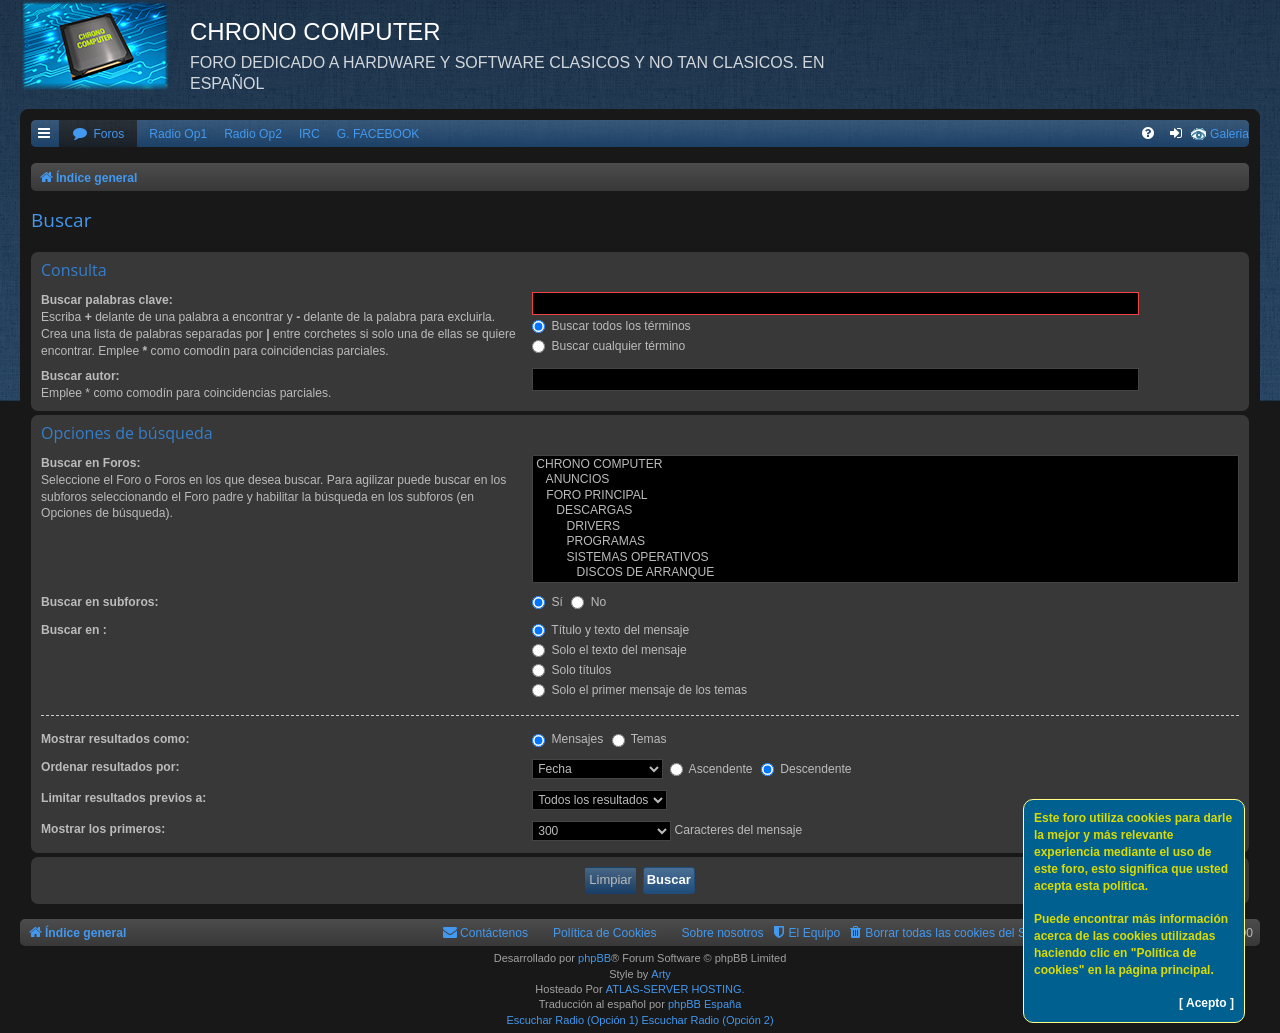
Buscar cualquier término (608, 346)
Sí (547, 602)
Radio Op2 (253, 134)
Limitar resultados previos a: (123, 798)
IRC (309, 134)
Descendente (806, 769)
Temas (639, 739)
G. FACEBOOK (378, 134)
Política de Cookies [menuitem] (605, 933)
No (588, 602)
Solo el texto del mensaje (609, 650)
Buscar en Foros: (90, 463)
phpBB (594, 958)
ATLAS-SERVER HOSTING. (675, 989)
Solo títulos (571, 670)
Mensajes (567, 739)
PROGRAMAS (885, 542)
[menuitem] (98, 134)
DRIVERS (885, 527)
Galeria (1229, 134)
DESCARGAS (885, 511)
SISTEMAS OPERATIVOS (885, 558)
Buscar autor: (80, 376)
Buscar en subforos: (100, 602)
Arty (661, 974)
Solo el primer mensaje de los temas (639, 690)
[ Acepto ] (1206, 1003)
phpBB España (704, 1004)
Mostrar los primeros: (103, 829)
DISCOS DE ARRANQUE (885, 573)
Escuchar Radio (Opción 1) (572, 1020)
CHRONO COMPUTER (885, 465)
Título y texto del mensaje (610, 630)
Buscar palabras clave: (107, 300)
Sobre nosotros (723, 933)
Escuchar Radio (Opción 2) (708, 1020)
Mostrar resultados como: (115, 739)
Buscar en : (74, 630)
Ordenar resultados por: (110, 767)
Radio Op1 (178, 134)
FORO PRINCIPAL (885, 496)
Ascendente (711, 769)
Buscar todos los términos (611, 326)
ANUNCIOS (885, 480)
